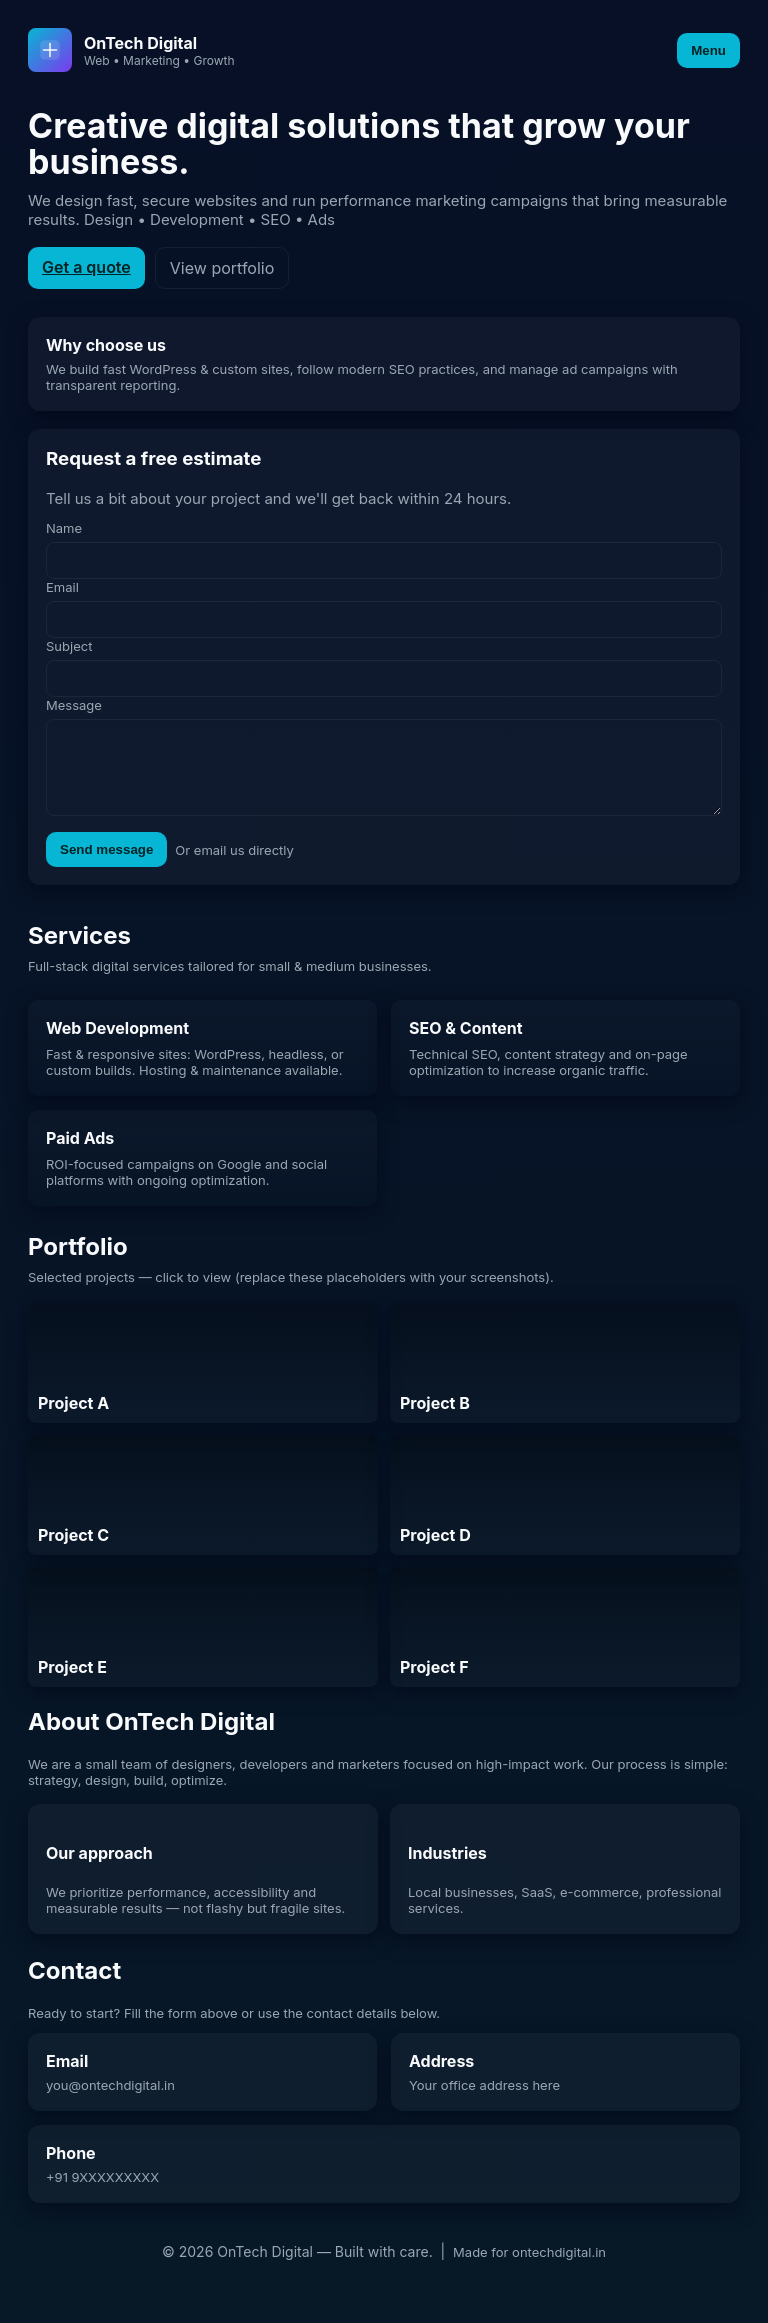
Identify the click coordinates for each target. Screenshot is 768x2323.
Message (74, 705)
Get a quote (86, 267)
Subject (69, 646)
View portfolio (222, 268)
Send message (106, 864)
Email (62, 587)
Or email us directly (234, 865)
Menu (708, 50)
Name (64, 528)
